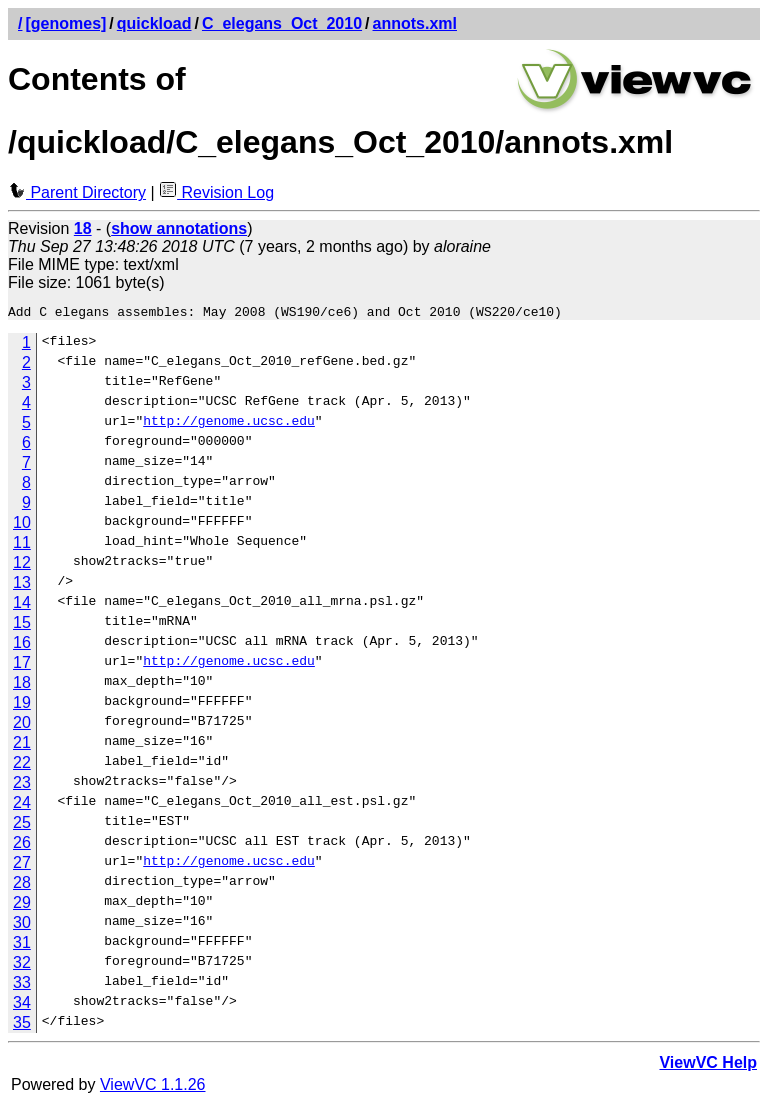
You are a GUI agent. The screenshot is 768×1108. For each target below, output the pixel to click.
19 (22, 705)
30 (22, 925)
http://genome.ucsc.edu (229, 426)
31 (22, 945)
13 (22, 585)
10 (22, 525)
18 (22, 685)
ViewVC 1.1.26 (153, 1087)
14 (22, 605)
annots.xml (415, 23)
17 (22, 665)
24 (22, 805)
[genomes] (65, 23)
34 (22, 1005)
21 (22, 745)
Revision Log (216, 192)
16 (22, 645)
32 (22, 965)
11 (22, 545)
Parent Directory (77, 192)
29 (22, 905)
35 (22, 1025)
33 (22, 985)
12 (22, 565)
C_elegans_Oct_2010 (282, 23)
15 (22, 625)
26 (22, 845)
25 (22, 825)
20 (22, 725)
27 (22, 865)
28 (22, 885)
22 (22, 765)
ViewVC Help (708, 1065)
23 (22, 785)
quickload (154, 23)
